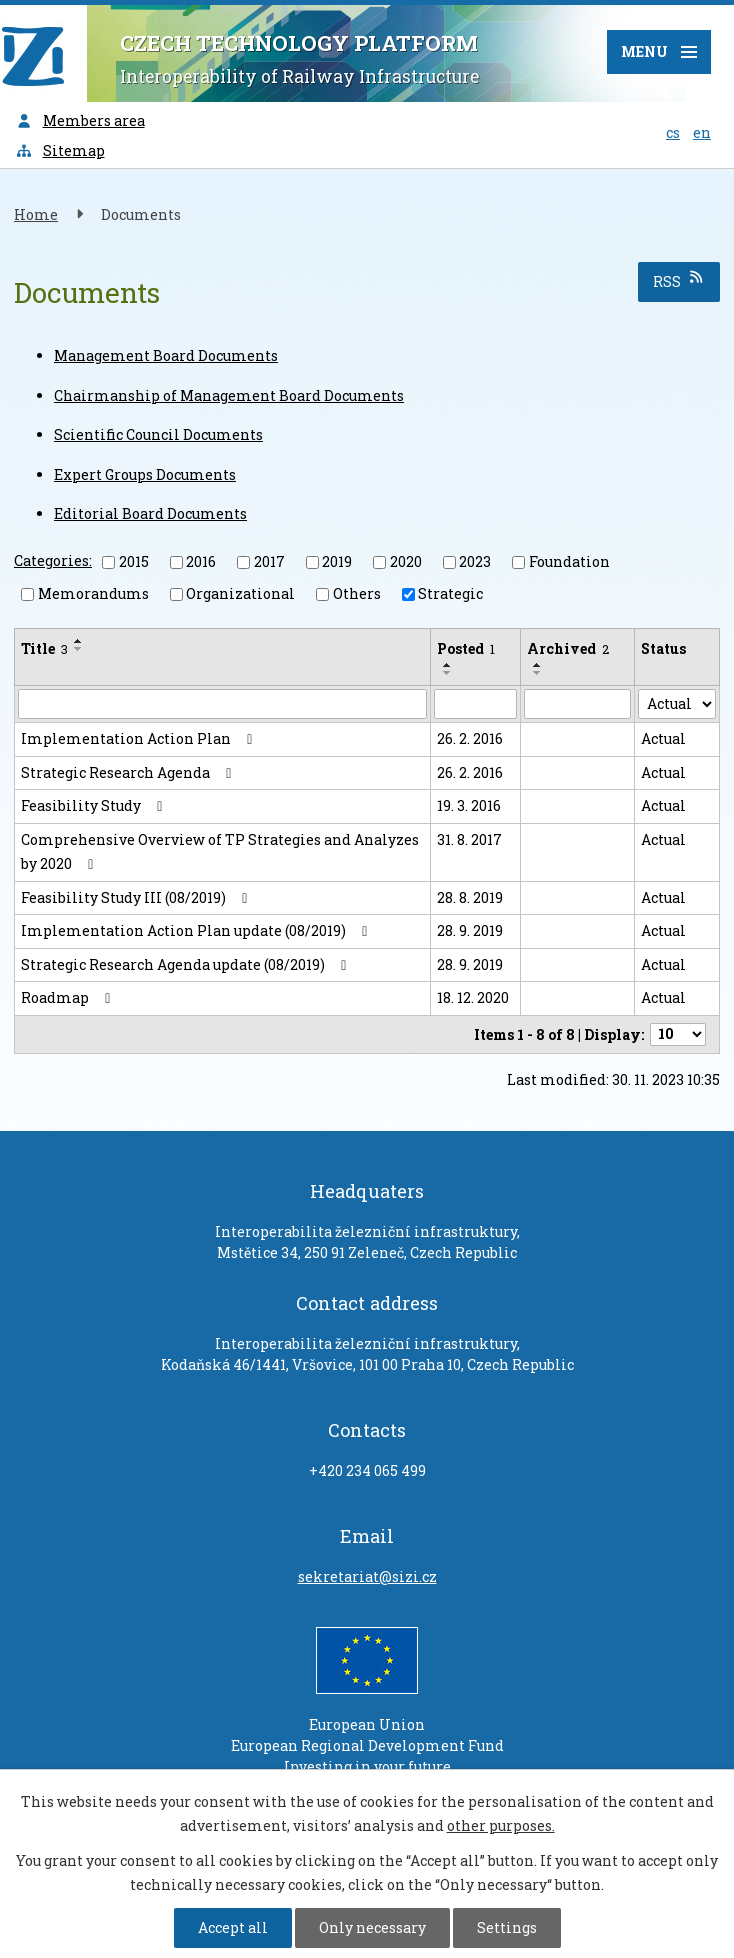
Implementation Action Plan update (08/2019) (197, 930)
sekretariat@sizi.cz (367, 1576)
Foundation (569, 561)
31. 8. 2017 (469, 839)
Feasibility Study (95, 805)
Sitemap (60, 150)
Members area (80, 120)
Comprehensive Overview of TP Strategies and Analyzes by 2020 (220, 852)
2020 (406, 561)
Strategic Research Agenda (129, 772)
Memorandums (93, 593)
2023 (475, 561)
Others (357, 593)
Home (36, 214)
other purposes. (501, 1825)
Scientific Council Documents (158, 434)
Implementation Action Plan (140, 738)
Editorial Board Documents (150, 513)
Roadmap (69, 997)
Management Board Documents (166, 355)
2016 (201, 561)
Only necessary (372, 1927)
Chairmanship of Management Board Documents (229, 395)
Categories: (53, 560)
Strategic (450, 593)
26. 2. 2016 (470, 738)
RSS (679, 280)
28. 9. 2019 (470, 930)
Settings (507, 1927)
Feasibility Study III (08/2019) (137, 897)
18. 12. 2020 (473, 997)
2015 (134, 561)
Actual (663, 738)
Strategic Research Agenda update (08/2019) (187, 964)
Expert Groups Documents (145, 474)
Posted (466, 648)
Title (44, 648)
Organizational (240, 593)
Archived (568, 648)
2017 (269, 561)
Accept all (233, 1927)
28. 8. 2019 (470, 897)
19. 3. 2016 (469, 805)
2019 (337, 561)
